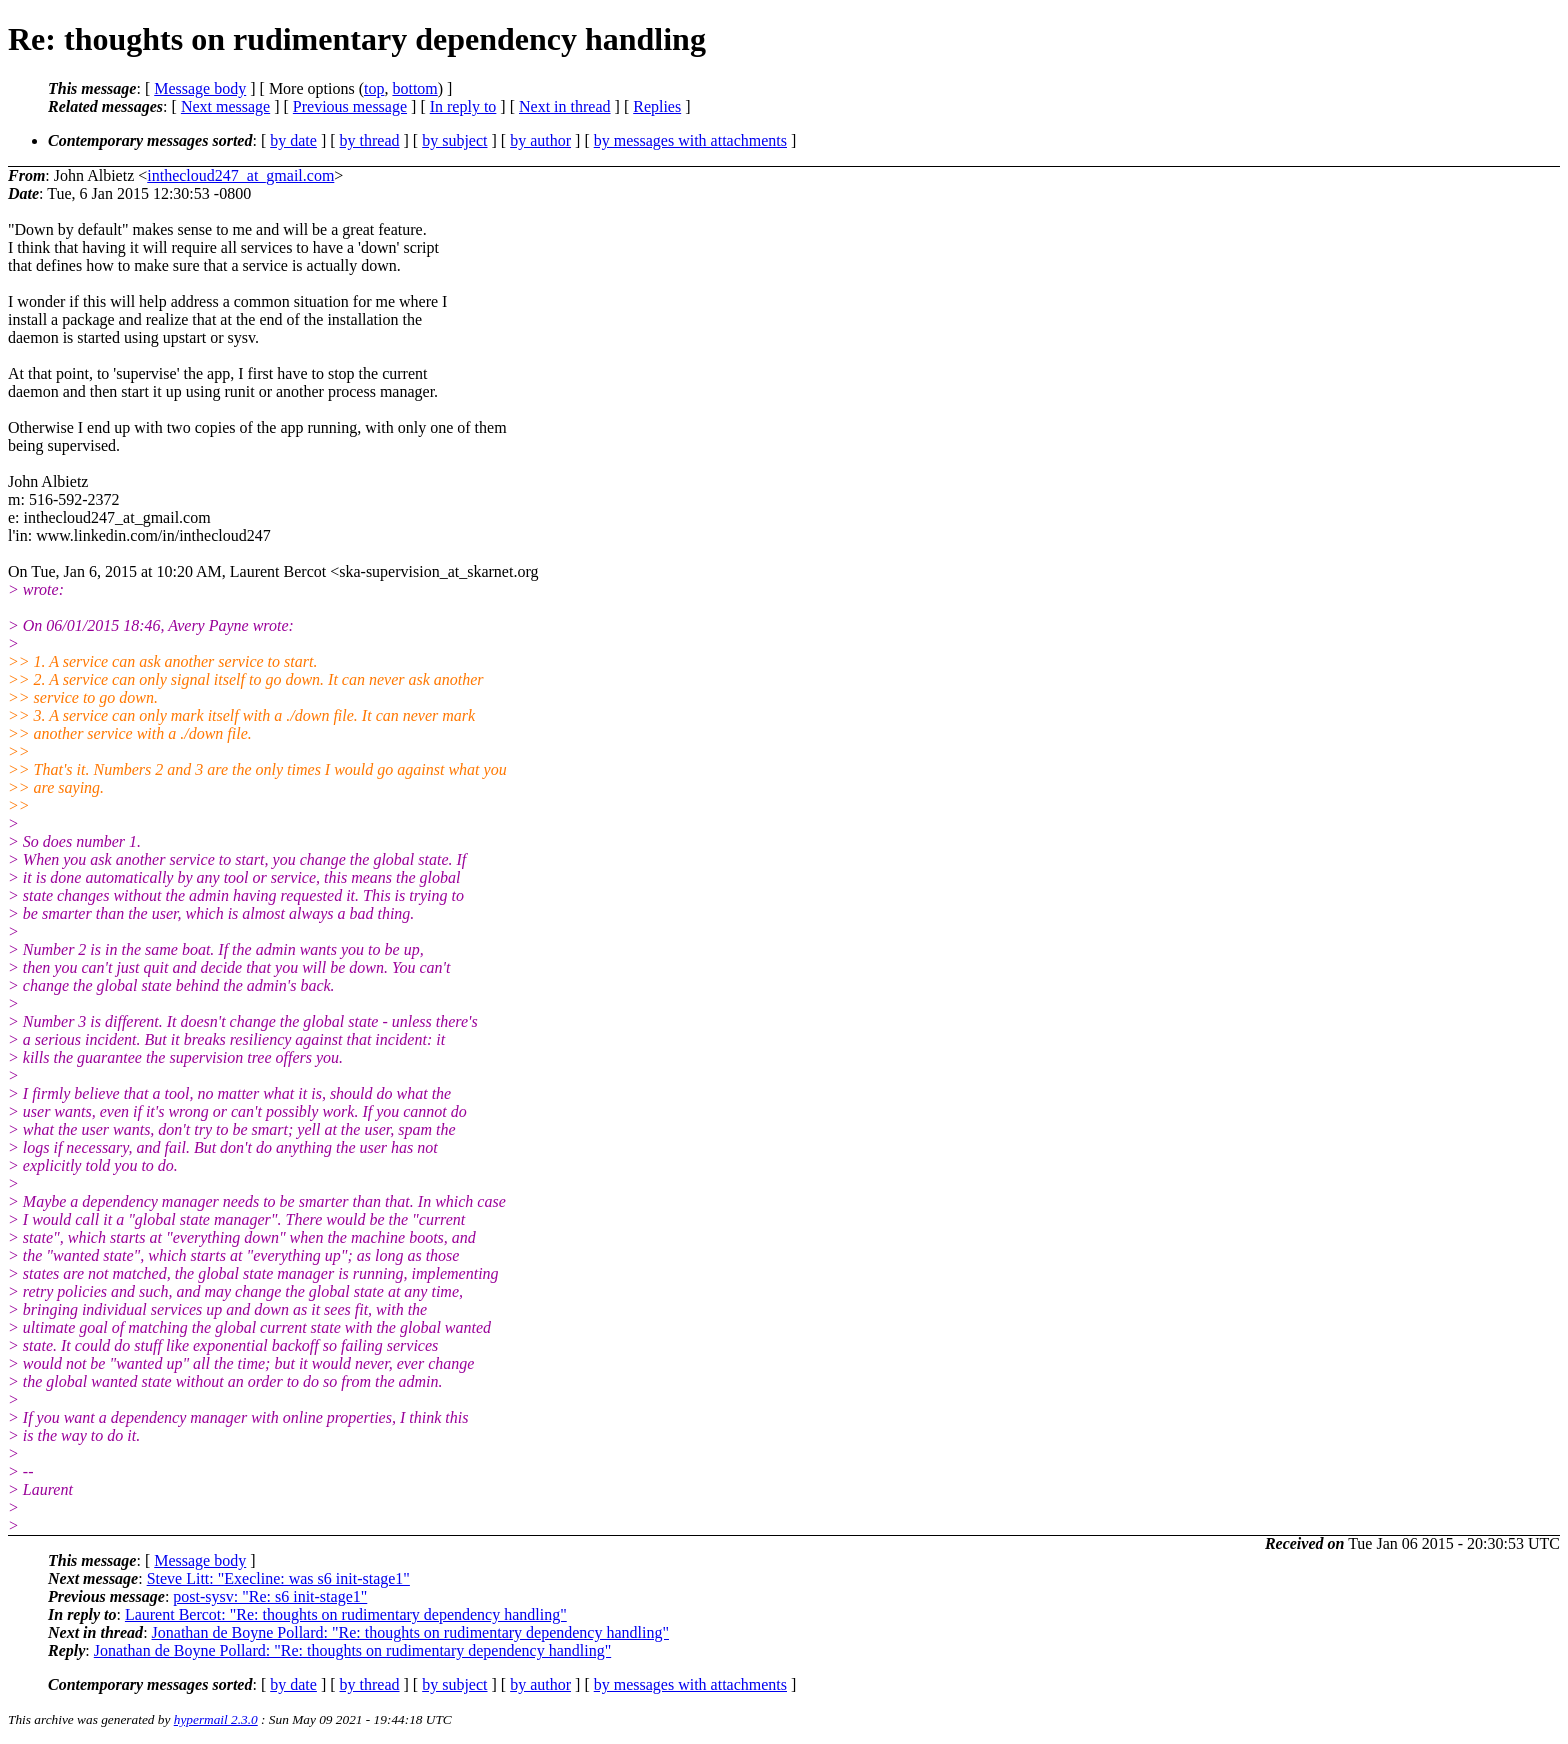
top (374, 88)
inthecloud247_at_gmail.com (240, 175)
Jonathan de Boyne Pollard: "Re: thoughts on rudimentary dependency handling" (410, 1632)
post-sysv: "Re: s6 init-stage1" (270, 1596)
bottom (414, 88)
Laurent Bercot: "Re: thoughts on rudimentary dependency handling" (346, 1614)
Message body (200, 88)
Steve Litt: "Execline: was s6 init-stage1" (278, 1578)
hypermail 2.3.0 (216, 1719)
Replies (657, 106)
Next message (225, 106)
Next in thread (565, 106)
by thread (370, 140)
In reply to (463, 106)
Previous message (350, 106)
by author (540, 140)
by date (293, 140)
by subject (454, 140)
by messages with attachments (690, 140)
